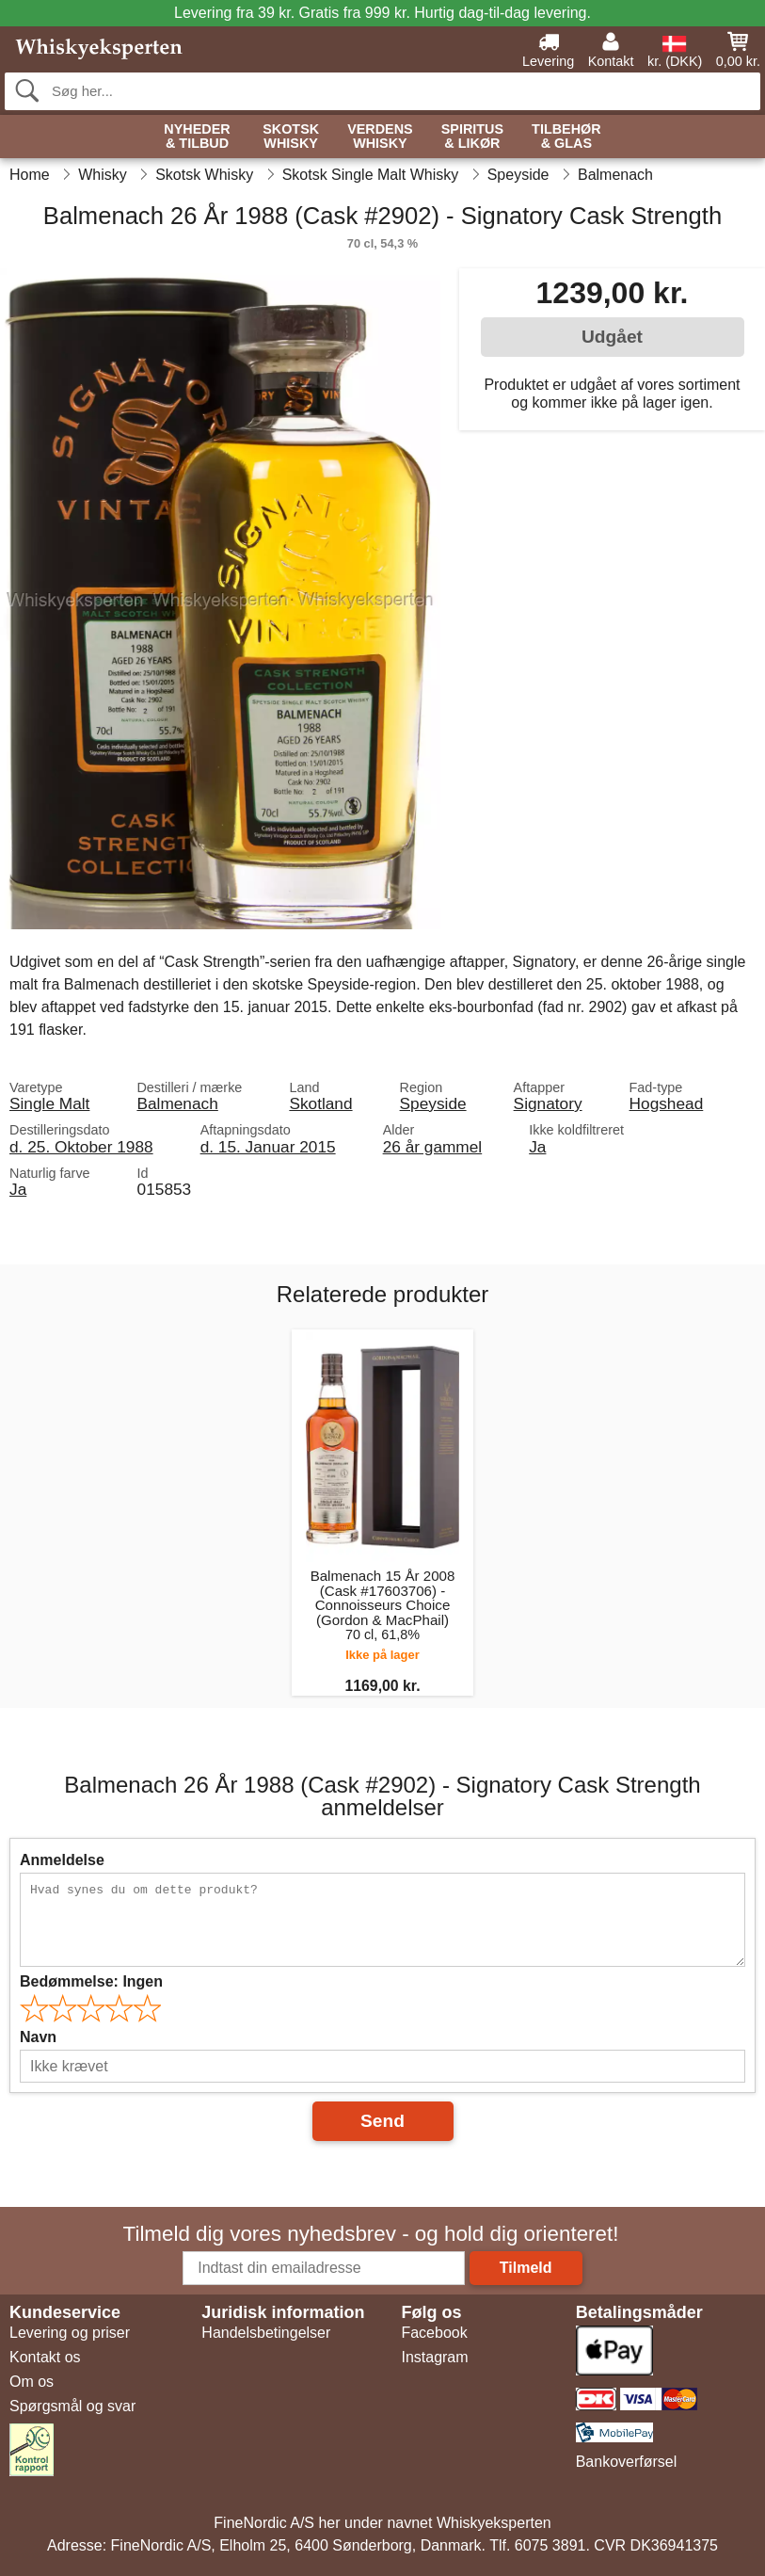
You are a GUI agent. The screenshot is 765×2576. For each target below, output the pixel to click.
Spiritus (472, 137)
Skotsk (291, 137)
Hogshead (667, 1103)
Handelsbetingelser (265, 2333)
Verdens (380, 137)
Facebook (434, 2333)
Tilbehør (566, 137)
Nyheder (197, 137)
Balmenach (176, 1103)
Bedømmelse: (91, 1981)
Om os (31, 2382)
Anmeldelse (62, 1860)
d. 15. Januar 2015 (268, 1146)
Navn (38, 2037)
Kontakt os (45, 2357)
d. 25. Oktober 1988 (81, 1146)
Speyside (433, 1103)
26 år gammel (433, 1146)
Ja (537, 1146)
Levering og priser (69, 2333)
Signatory (548, 1103)
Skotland (320, 1103)
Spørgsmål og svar (72, 2406)
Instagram (434, 2357)
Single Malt (49, 1103)
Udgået (612, 336)
